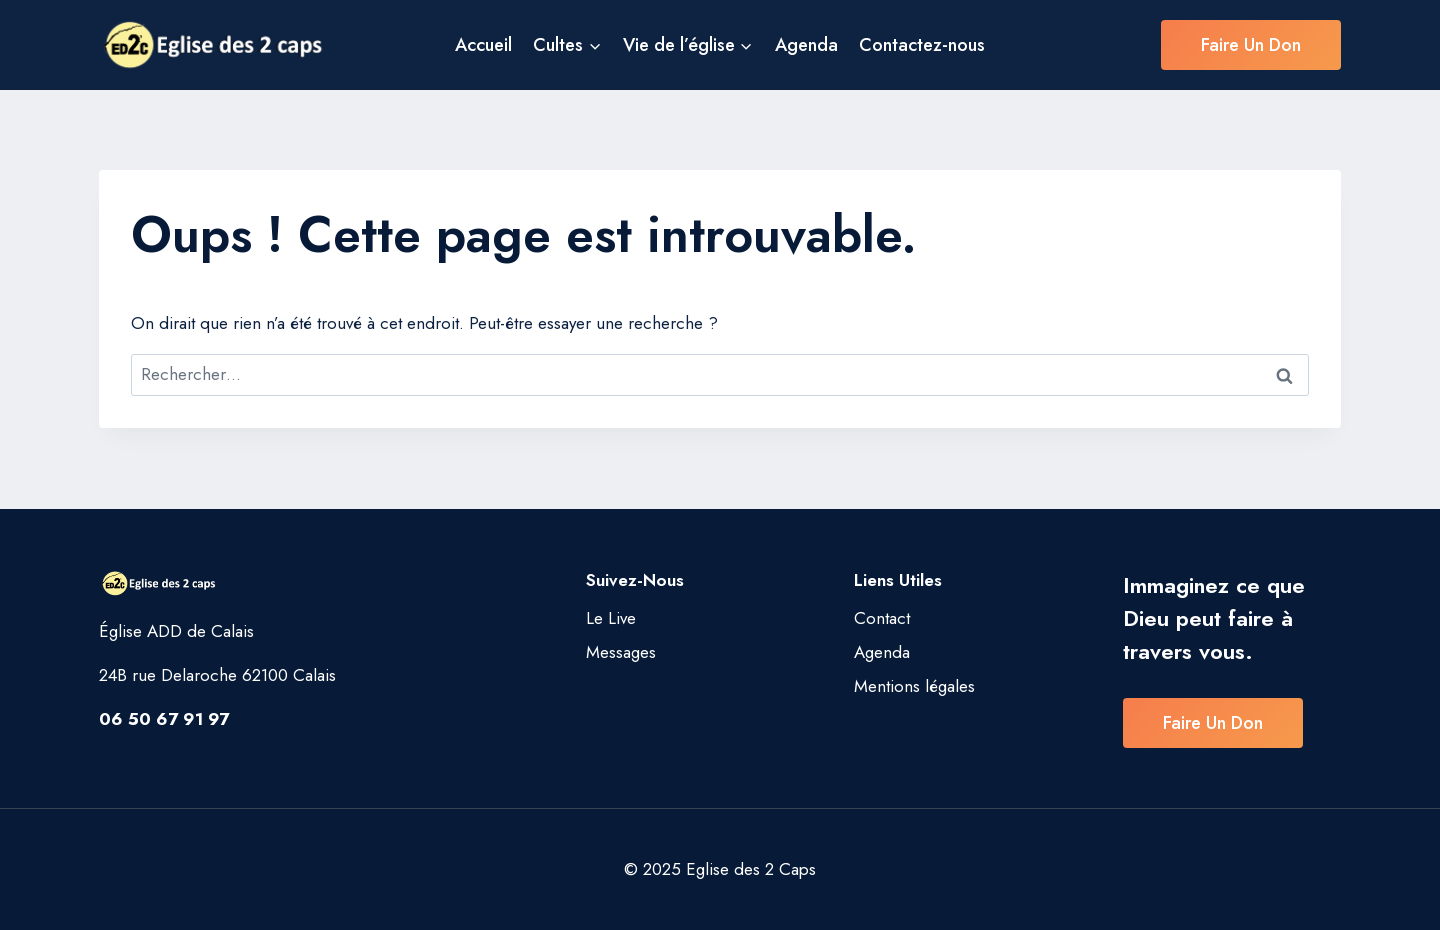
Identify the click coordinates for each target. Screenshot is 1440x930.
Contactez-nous (922, 45)
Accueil (483, 45)
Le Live (611, 618)
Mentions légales (914, 686)
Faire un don (1251, 45)
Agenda (806, 45)
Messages (621, 652)
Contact (882, 618)
